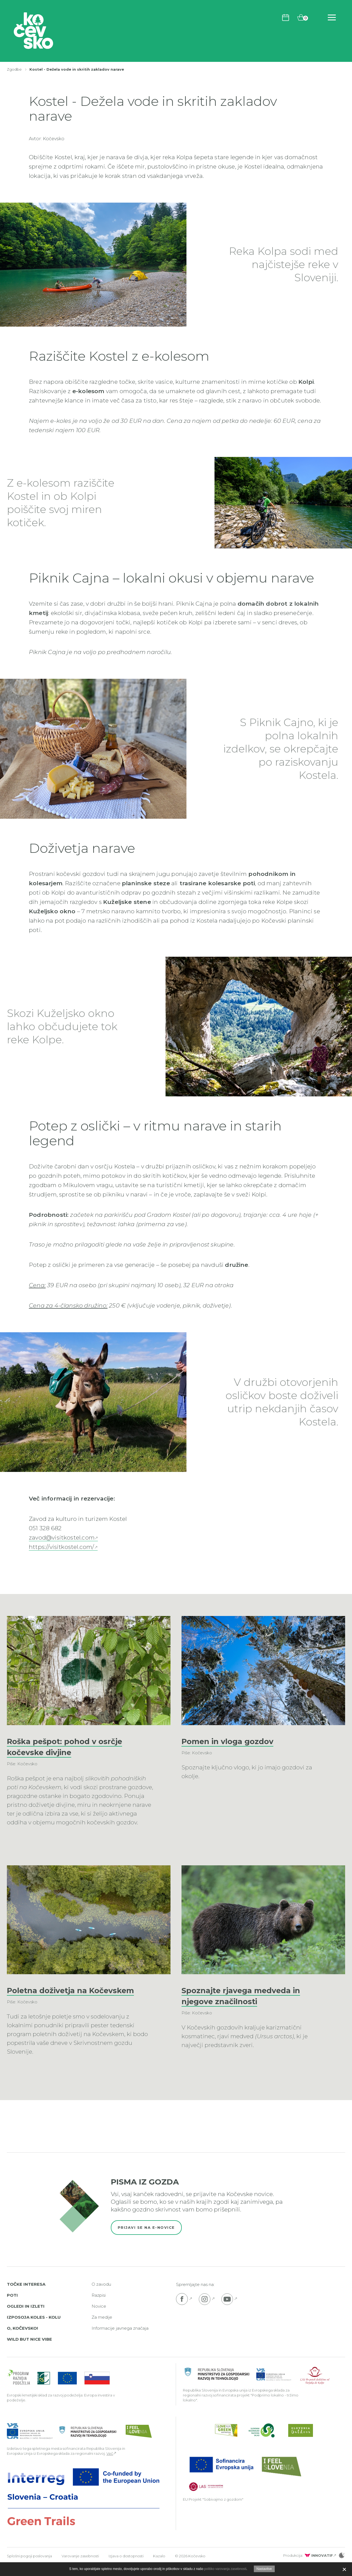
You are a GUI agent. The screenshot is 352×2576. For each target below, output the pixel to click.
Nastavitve (264, 2569)
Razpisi (99, 2306)
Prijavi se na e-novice (146, 2238)
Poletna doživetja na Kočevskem (53, 1995)
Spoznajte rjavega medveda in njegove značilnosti (250, 1995)
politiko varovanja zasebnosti (225, 2569)
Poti (12, 2306)
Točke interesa (26, 2295)
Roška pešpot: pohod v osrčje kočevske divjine (74, 1746)
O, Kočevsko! (22, 2339)
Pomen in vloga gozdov (235, 1741)
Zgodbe (14, 69)
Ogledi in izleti (26, 2317)
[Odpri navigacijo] (331, 17)
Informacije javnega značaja (120, 2339)
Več (109, 2464)
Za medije (102, 2328)
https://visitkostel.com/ (61, 1546)
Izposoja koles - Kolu (34, 2328)
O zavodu (101, 2295)
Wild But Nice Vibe (29, 2350)
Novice (99, 2317)
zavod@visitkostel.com (62, 1537)
